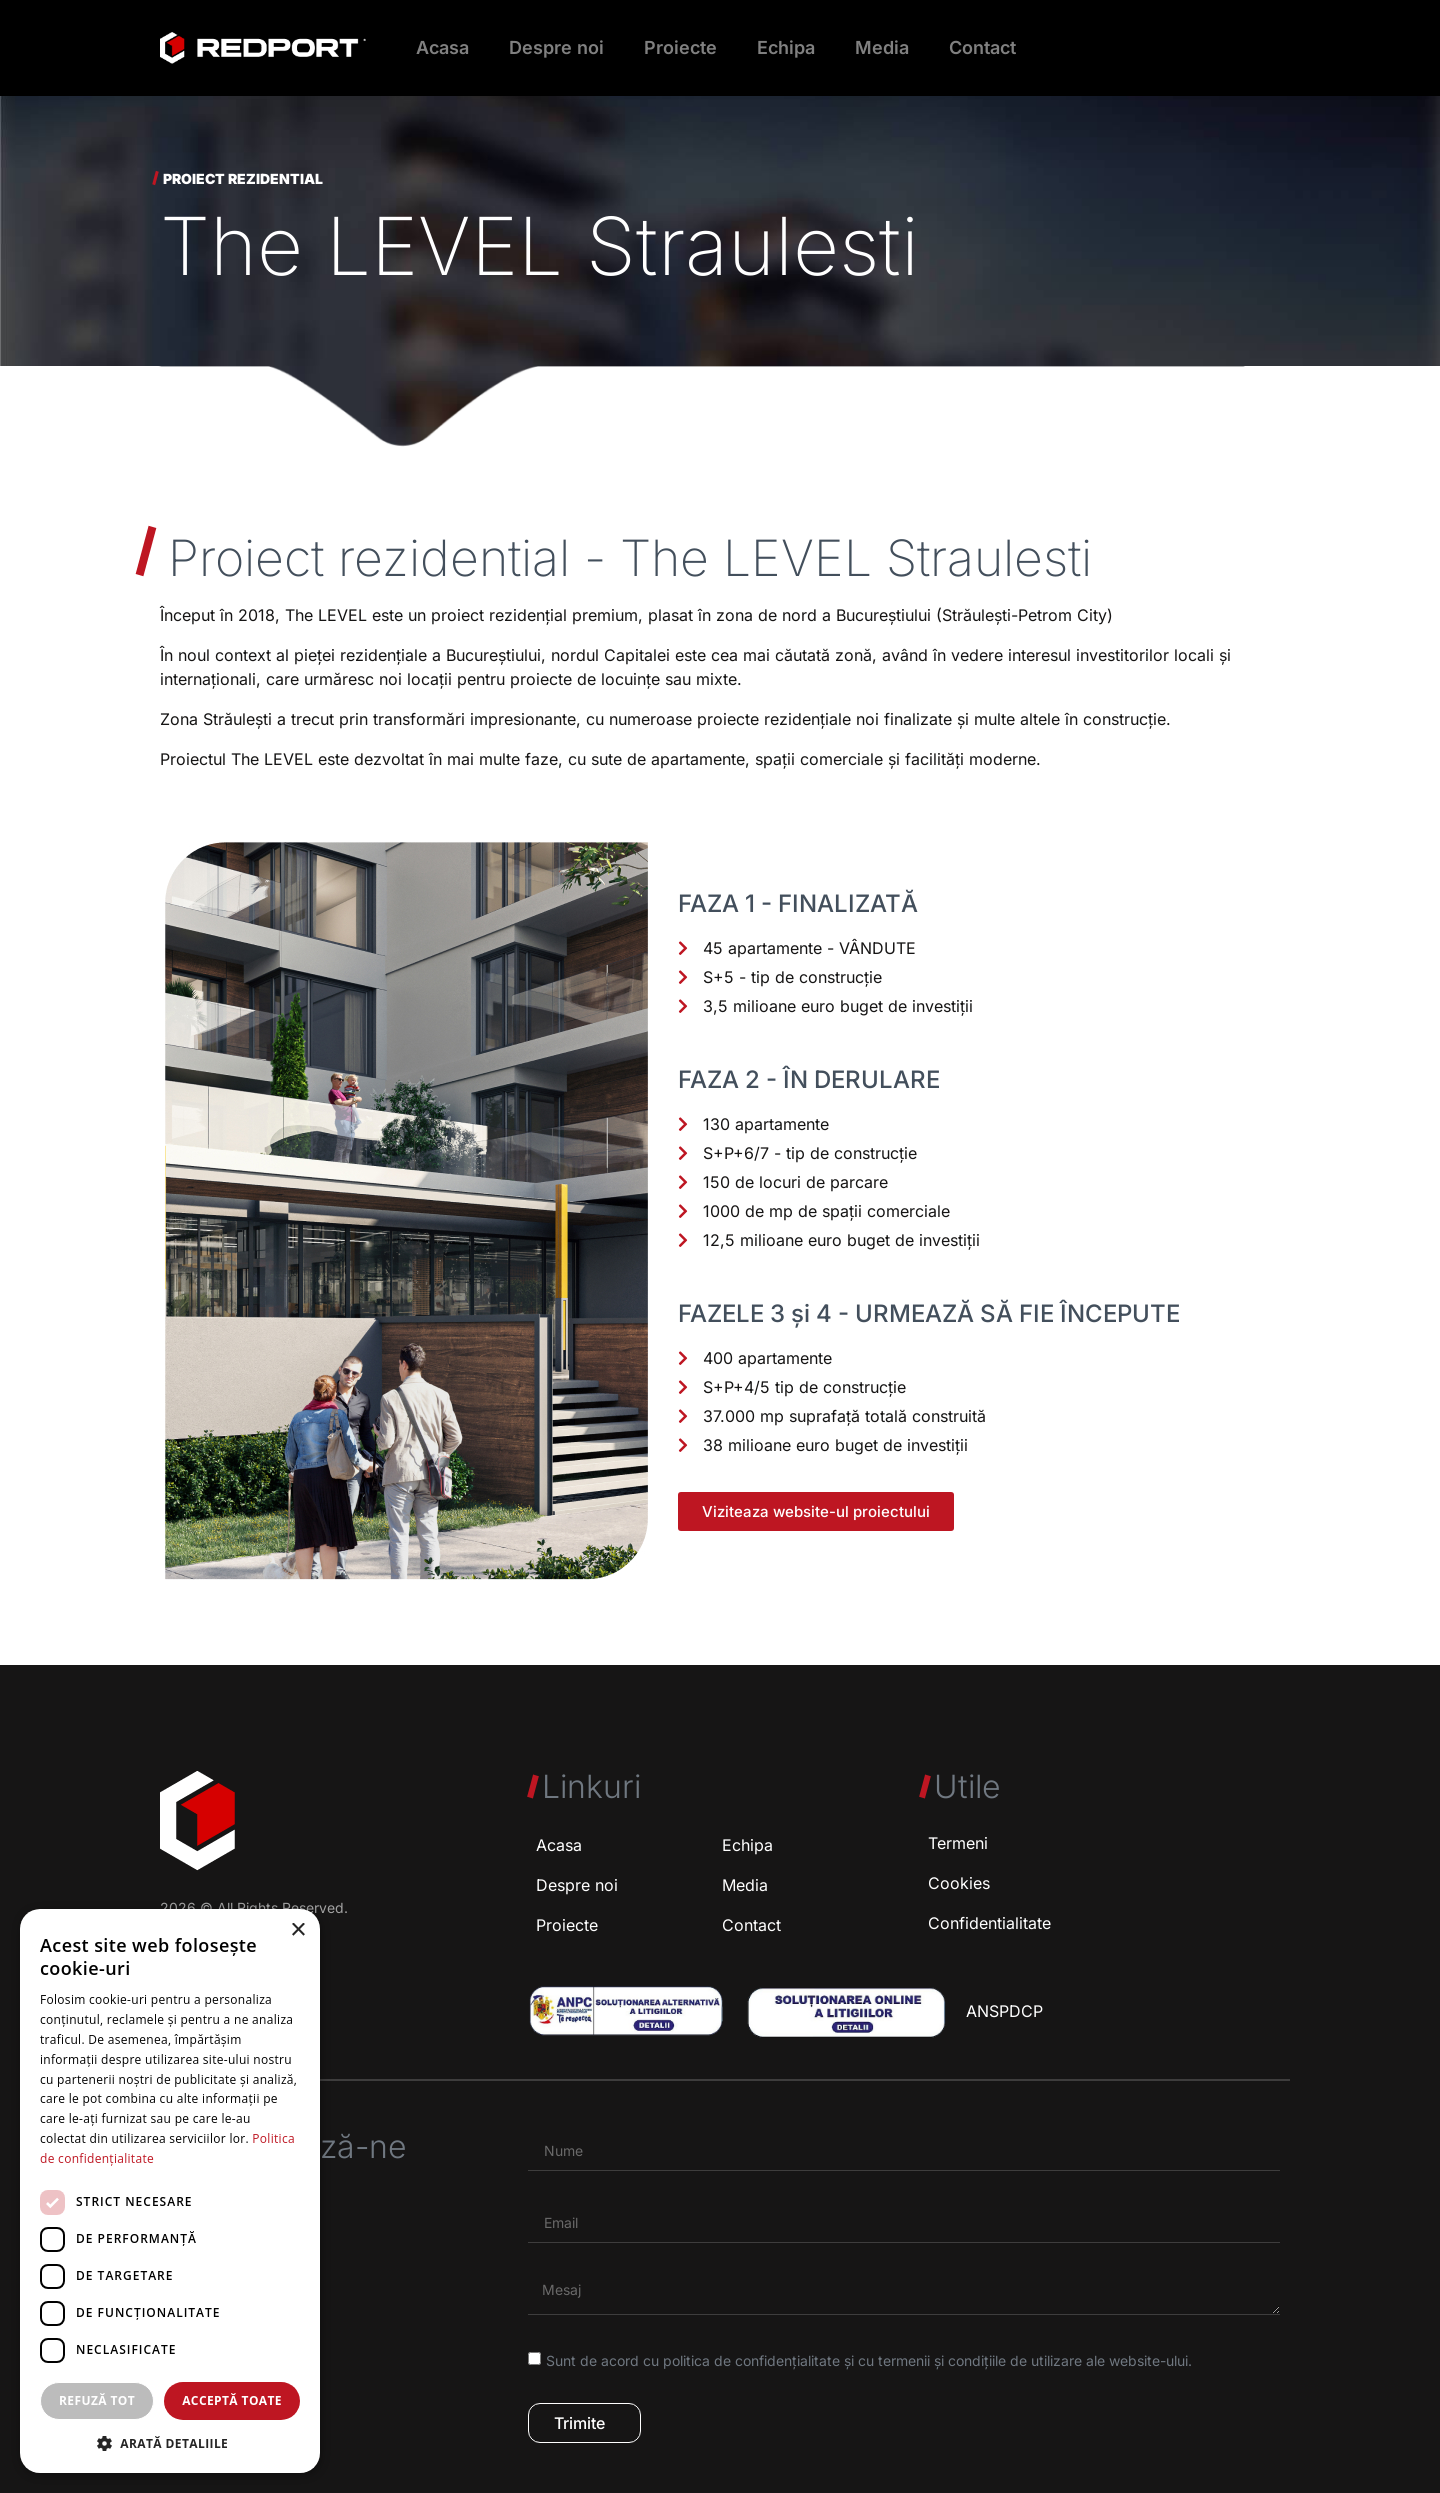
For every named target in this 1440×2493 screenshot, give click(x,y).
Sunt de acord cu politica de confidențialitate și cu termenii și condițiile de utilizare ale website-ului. (869, 2360)
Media (882, 47)
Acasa (442, 47)
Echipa (786, 47)
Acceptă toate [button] (232, 2400)
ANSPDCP (1004, 2011)
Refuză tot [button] (97, 2400)
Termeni (958, 1843)
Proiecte (680, 47)
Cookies (959, 1883)
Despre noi (556, 47)
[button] (170, 2443)
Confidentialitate (989, 1923)
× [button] (297, 1930)
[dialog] (170, 2191)
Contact (982, 47)
